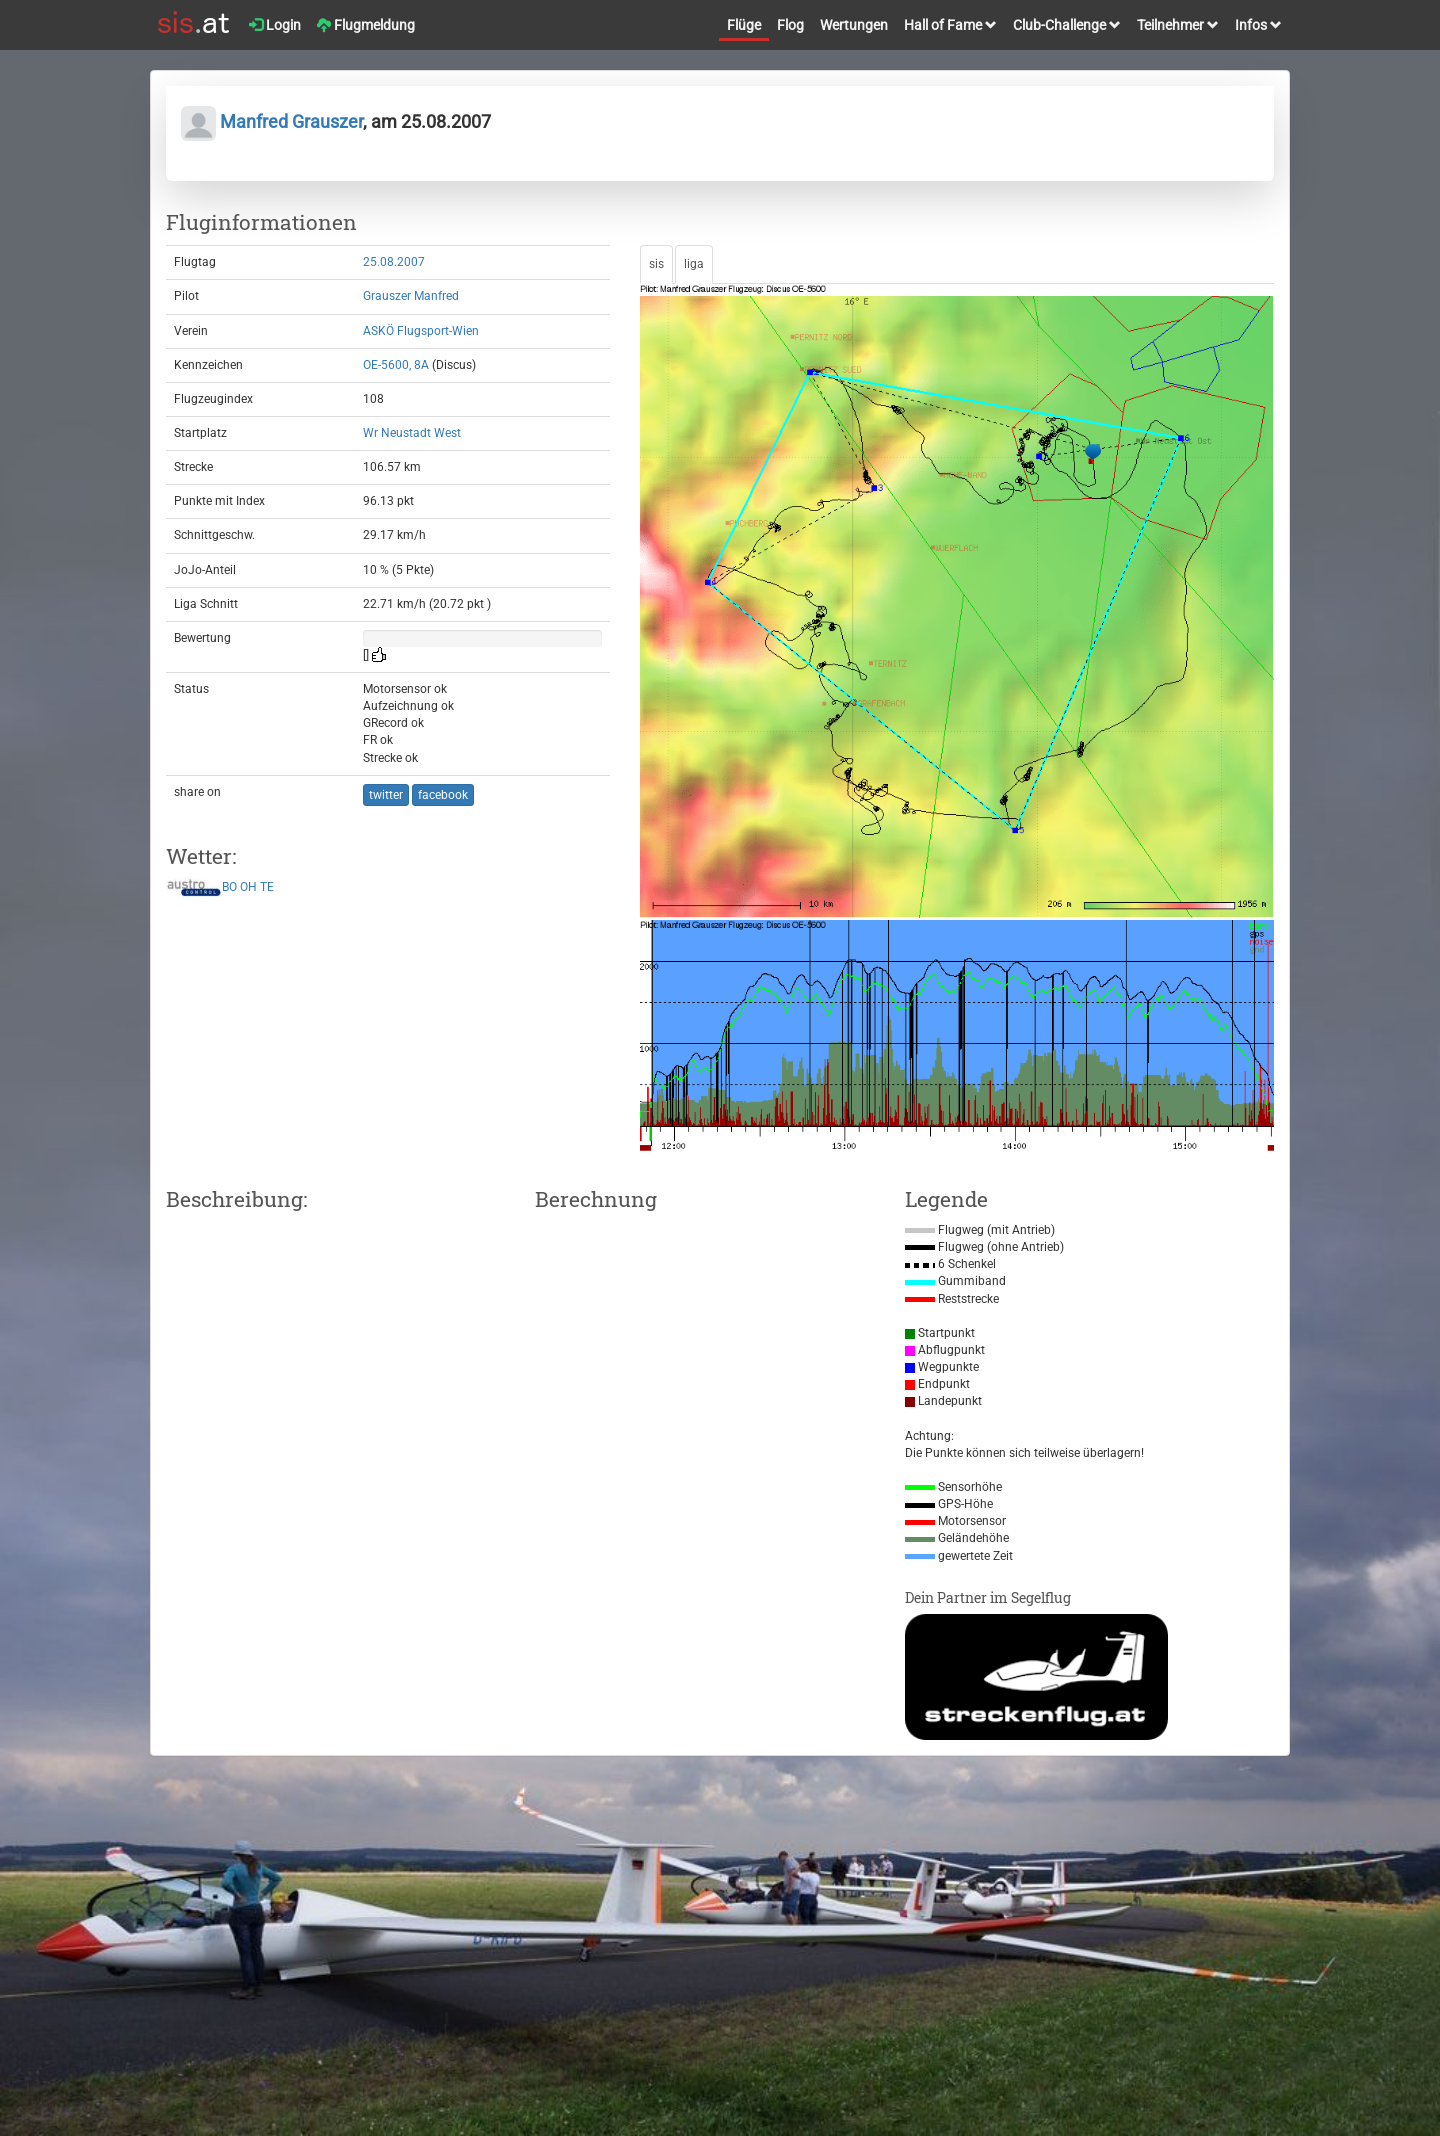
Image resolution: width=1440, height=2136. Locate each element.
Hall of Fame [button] (950, 25)
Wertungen (854, 25)
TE (267, 888)
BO (229, 888)
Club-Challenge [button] (1067, 25)
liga (694, 264)
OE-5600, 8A (396, 365)
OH (248, 888)
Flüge (744, 25)
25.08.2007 (394, 262)
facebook (443, 795)
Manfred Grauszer (272, 121)
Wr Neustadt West (412, 433)
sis (656, 264)
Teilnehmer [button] (1178, 25)
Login (275, 25)
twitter (386, 795)
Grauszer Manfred (411, 296)
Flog (790, 25)
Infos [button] (1258, 25)
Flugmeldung (366, 25)
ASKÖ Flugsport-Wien (421, 331)
